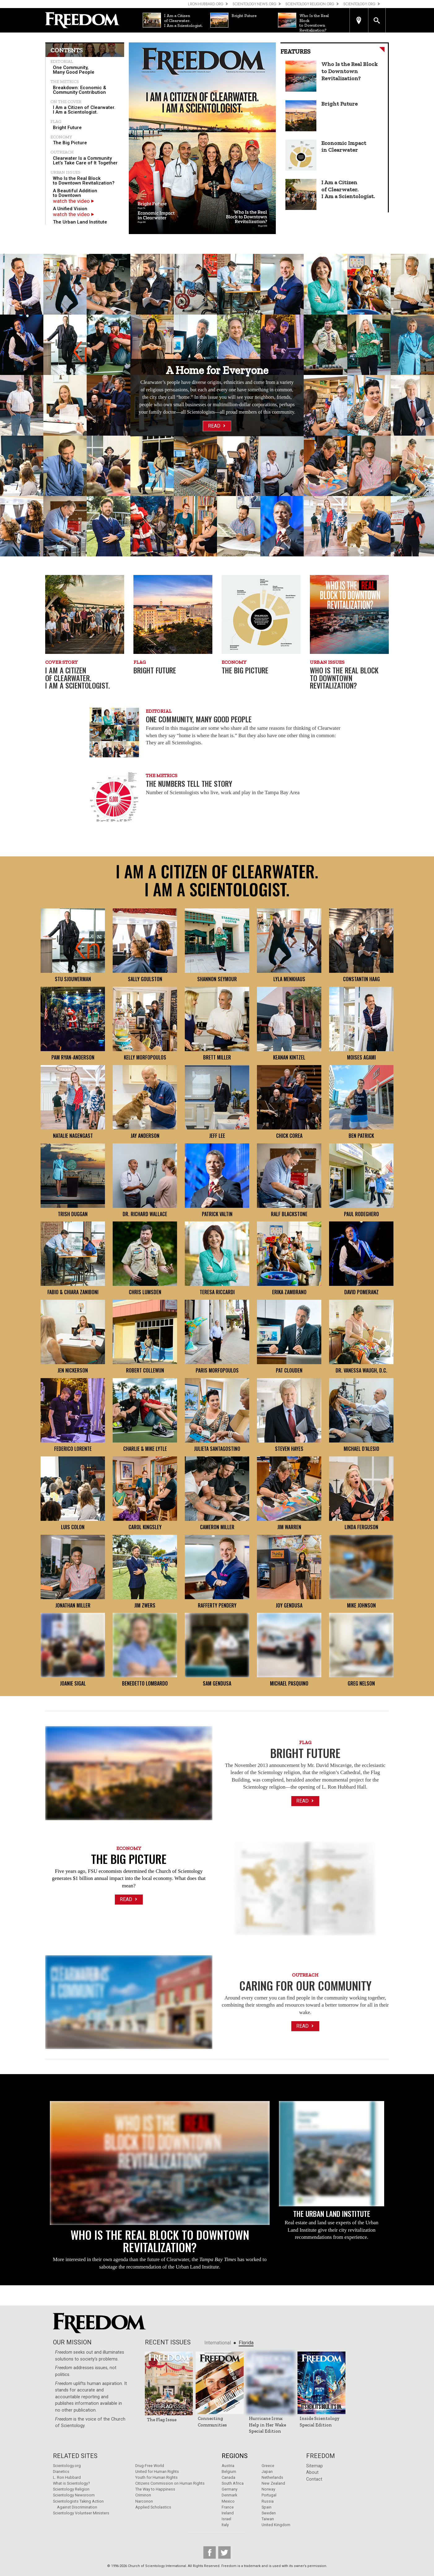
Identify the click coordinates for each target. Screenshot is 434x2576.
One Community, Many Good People (73, 70)
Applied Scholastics (153, 2507)
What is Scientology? (71, 2483)
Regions (235, 2456)
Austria (228, 2465)
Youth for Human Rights (156, 2477)
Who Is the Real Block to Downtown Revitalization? (84, 181)
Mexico (228, 2501)
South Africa (233, 2483)
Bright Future (67, 127)
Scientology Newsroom (74, 2495)
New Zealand (273, 2483)
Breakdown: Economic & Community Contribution (79, 90)
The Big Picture (70, 143)
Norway (268, 2489)
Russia (268, 2501)
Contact (314, 2479)
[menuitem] (85, 70)
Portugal (269, 2495)
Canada (228, 2477)
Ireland (228, 2513)
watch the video (73, 201)
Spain (266, 2507)
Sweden (269, 2513)
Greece (268, 2465)
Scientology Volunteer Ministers (81, 2513)
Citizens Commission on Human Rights (170, 2483)
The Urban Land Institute (80, 222)
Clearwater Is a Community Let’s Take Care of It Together (85, 160)
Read (217, 426)
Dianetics (61, 2471)
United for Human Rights (157, 2471)
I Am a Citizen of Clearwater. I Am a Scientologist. (84, 110)
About (312, 2472)
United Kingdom (276, 2524)
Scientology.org (67, 2465)
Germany (229, 2489)
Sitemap (314, 2466)
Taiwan (268, 2519)
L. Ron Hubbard (67, 2477)
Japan (267, 2471)
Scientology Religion (71, 2489)
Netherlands (272, 2477)
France (228, 2507)
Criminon (143, 2495)
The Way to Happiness (155, 2489)
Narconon (144, 2501)
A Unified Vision (70, 208)
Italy (225, 2524)
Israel (226, 2519)
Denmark (229, 2495)
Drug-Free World (149, 2465)
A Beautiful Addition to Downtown (75, 193)
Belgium (229, 2471)
